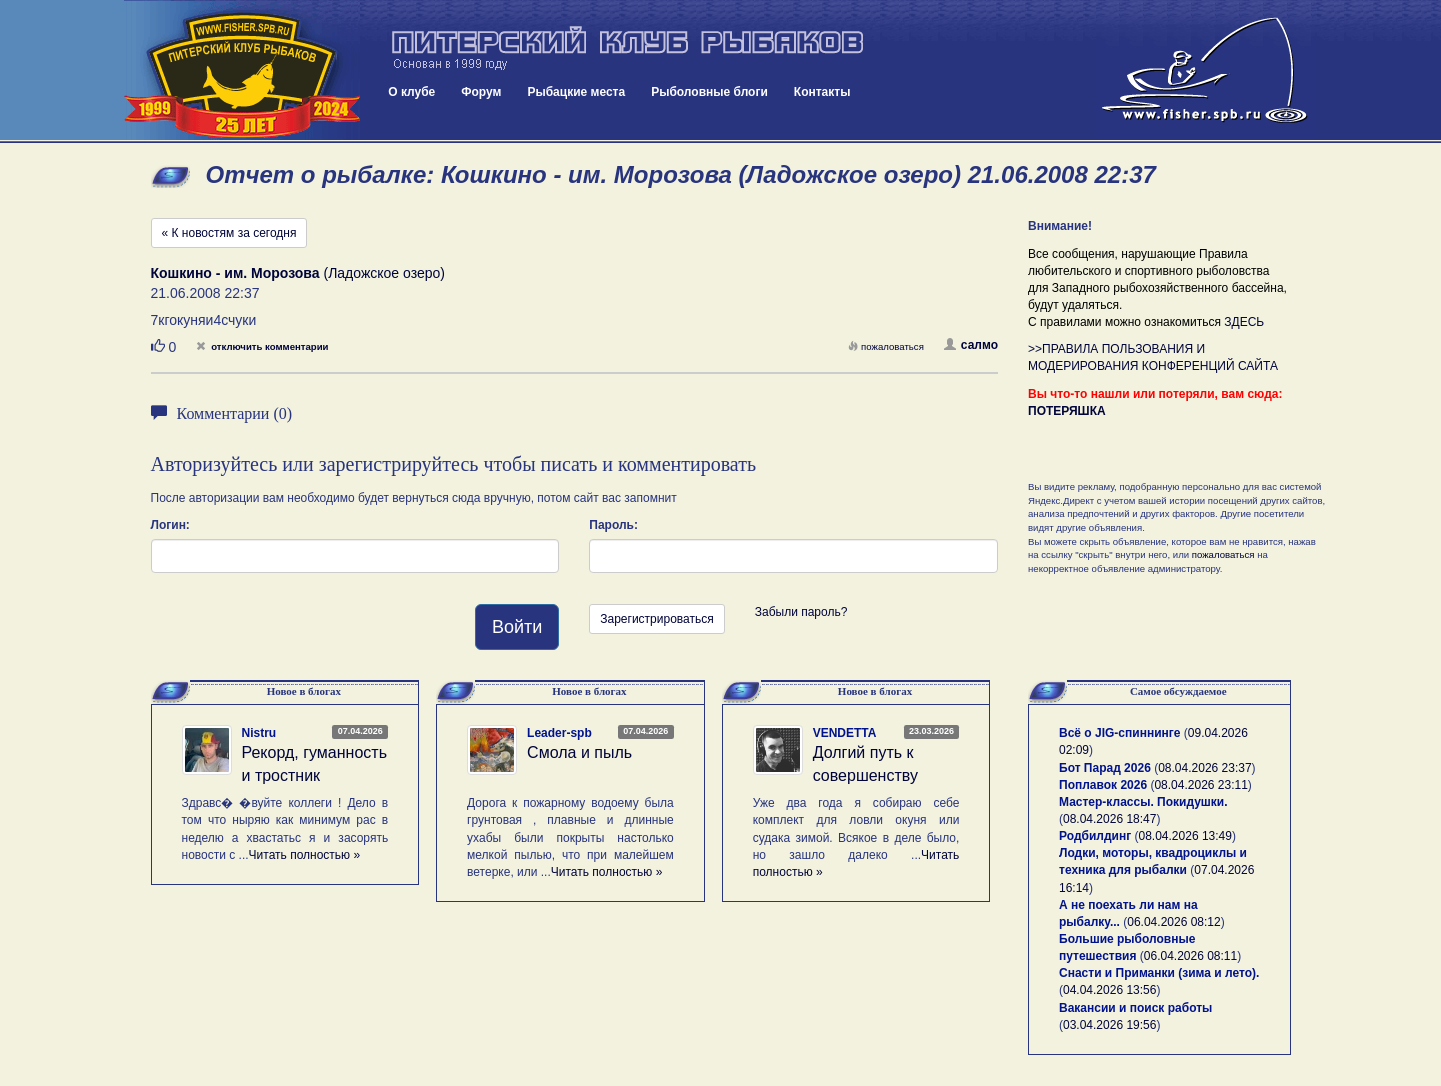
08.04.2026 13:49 (1185, 836)
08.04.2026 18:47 (1109, 819)
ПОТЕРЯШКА (1067, 411)
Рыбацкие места (576, 92)
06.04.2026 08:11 (1190, 956)
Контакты (822, 92)
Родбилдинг (1095, 836)
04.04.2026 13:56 (1109, 990)
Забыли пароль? (801, 612)
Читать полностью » (305, 855)
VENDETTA (845, 733)
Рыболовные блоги (709, 92)
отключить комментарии (262, 346)
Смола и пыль (579, 752)
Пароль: (613, 525)
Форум (481, 92)
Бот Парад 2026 (1105, 768)
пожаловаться (886, 346)
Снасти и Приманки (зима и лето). (1159, 973)
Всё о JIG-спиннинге (1119, 733)
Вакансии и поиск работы (1135, 1008)
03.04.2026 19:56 (1109, 1025)
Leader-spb (559, 733)
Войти (517, 627)
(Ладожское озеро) (298, 273)
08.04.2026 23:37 (1204, 768)
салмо (971, 345)
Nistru (259, 733)
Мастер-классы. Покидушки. (1143, 802)
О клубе (411, 92)
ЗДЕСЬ (1244, 322)
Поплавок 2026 (1103, 785)
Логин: (170, 525)
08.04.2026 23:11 (1200, 785)
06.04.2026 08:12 (1173, 922)
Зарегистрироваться (656, 619)
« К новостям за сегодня (229, 233)
